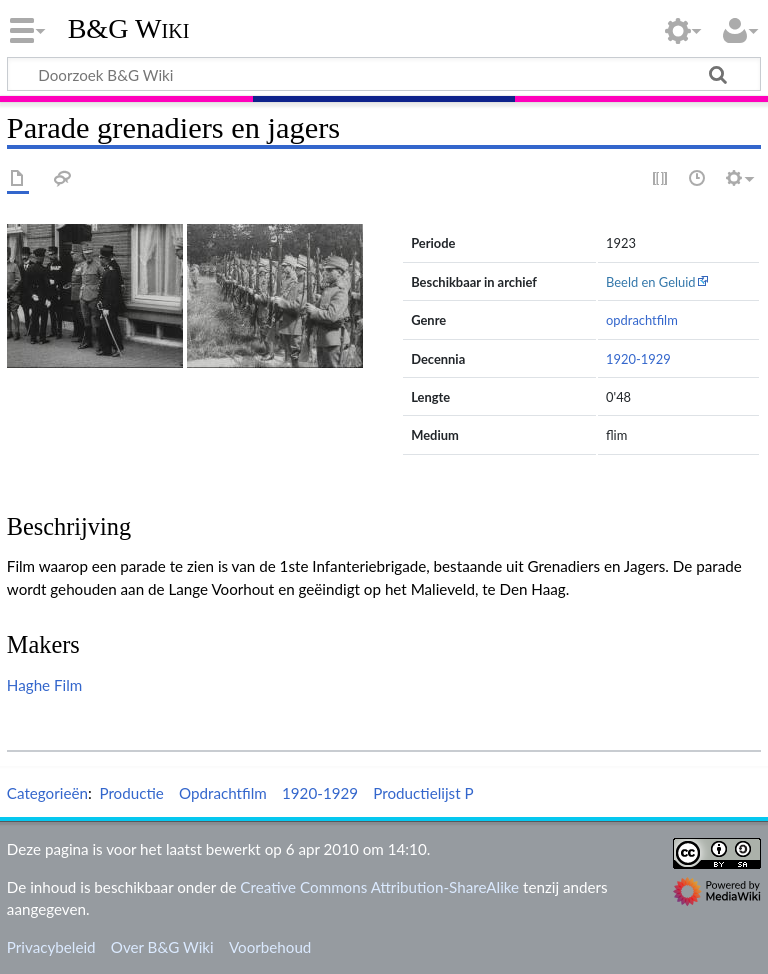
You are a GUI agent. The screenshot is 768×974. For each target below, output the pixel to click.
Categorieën (47, 793)
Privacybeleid (51, 947)
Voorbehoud (270, 947)
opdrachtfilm (642, 320)
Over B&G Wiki (162, 947)
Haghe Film (44, 685)
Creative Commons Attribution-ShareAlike (379, 887)
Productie (131, 793)
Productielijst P (423, 793)
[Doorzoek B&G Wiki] (384, 74)
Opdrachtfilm (223, 793)
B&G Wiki (129, 29)
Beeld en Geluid (651, 282)
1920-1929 (638, 359)
